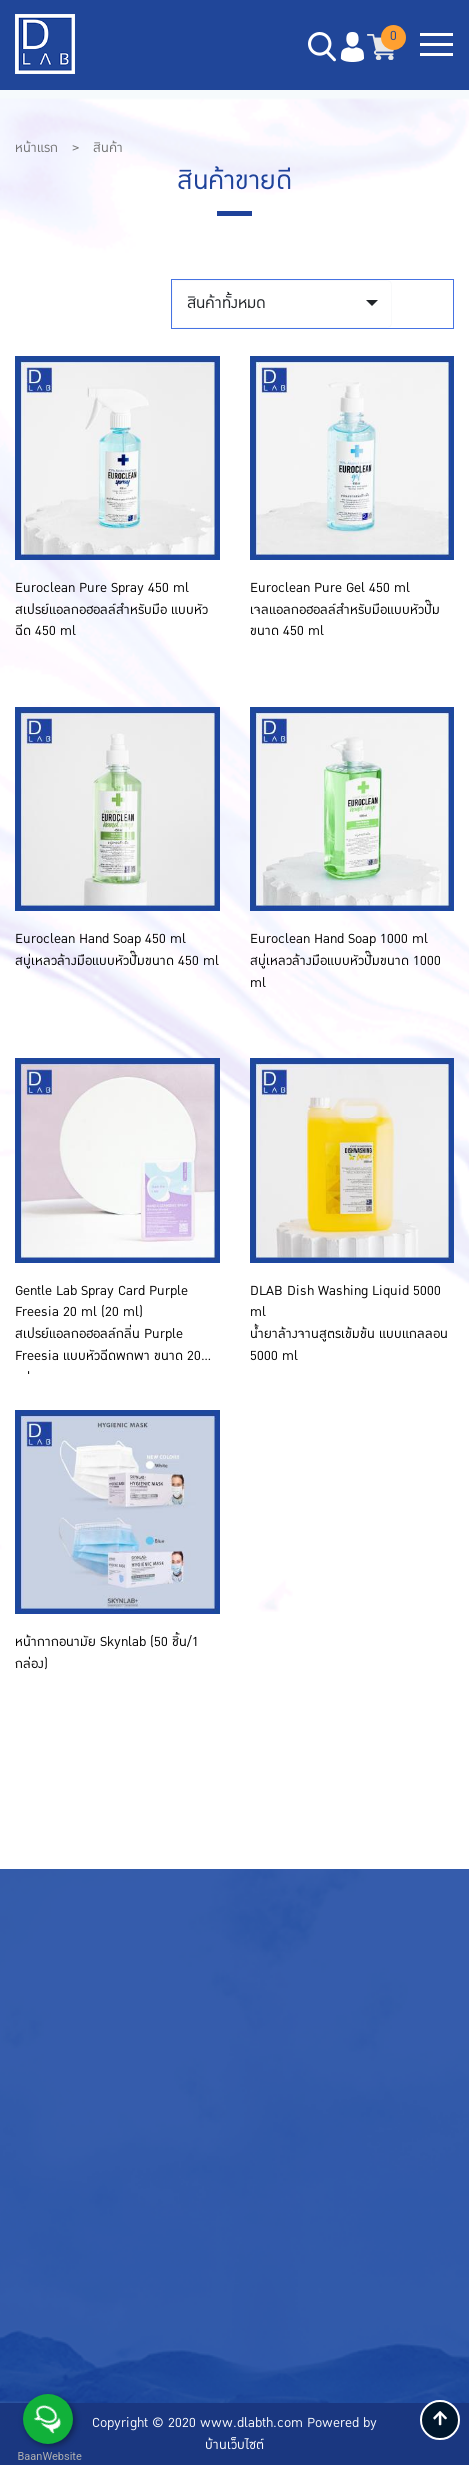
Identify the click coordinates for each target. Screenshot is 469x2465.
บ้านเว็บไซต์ (234, 2445)
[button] (352, 47)
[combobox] (282, 304)
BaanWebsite (48, 2456)
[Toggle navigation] (436, 47)
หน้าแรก (38, 148)
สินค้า (108, 148)
